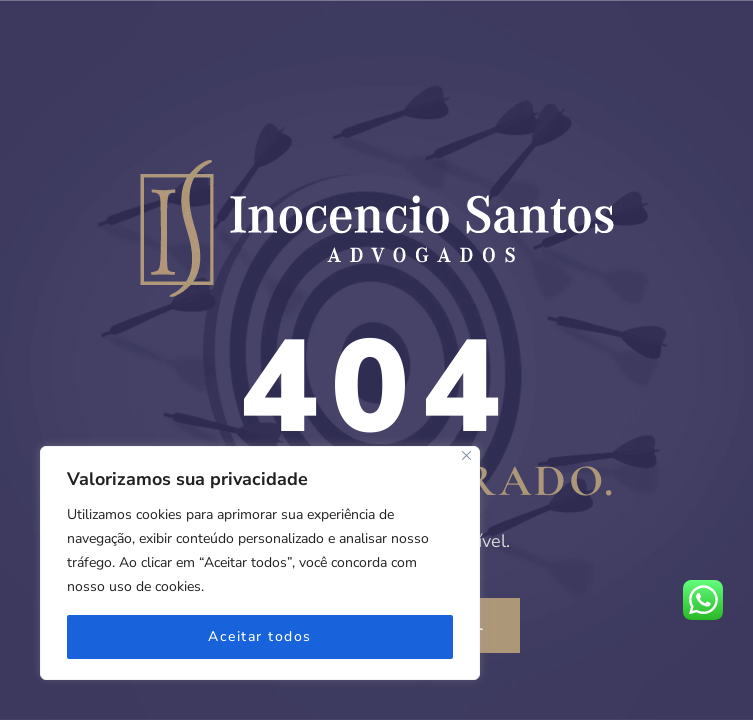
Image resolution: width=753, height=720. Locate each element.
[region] (260, 563)
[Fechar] (466, 455)
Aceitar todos (260, 636)
